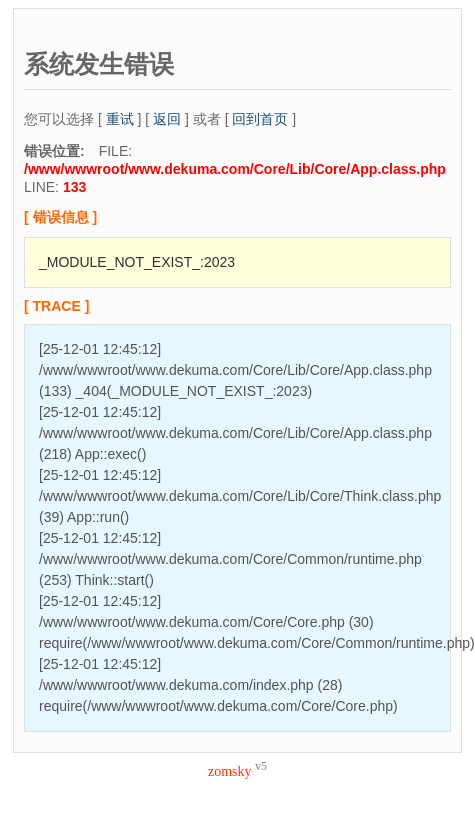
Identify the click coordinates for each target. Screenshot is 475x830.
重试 (120, 119)
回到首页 (260, 119)
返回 (167, 119)
